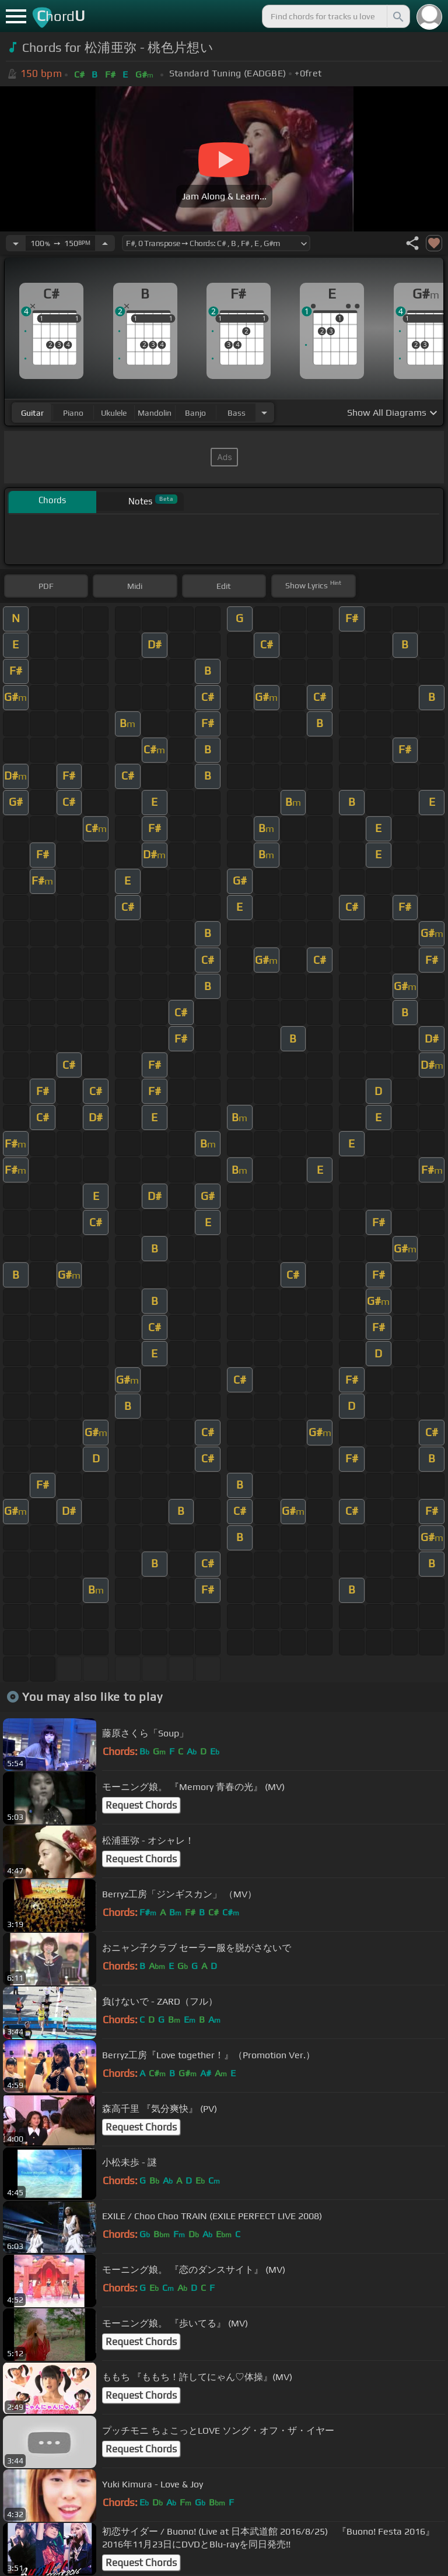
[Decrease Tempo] (16, 243)
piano (73, 412)
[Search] (397, 16)
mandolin (155, 412)
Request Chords (141, 1805)
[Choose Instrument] (264, 412)
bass (237, 412)
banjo (195, 412)
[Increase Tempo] (105, 243)
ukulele (114, 412)
